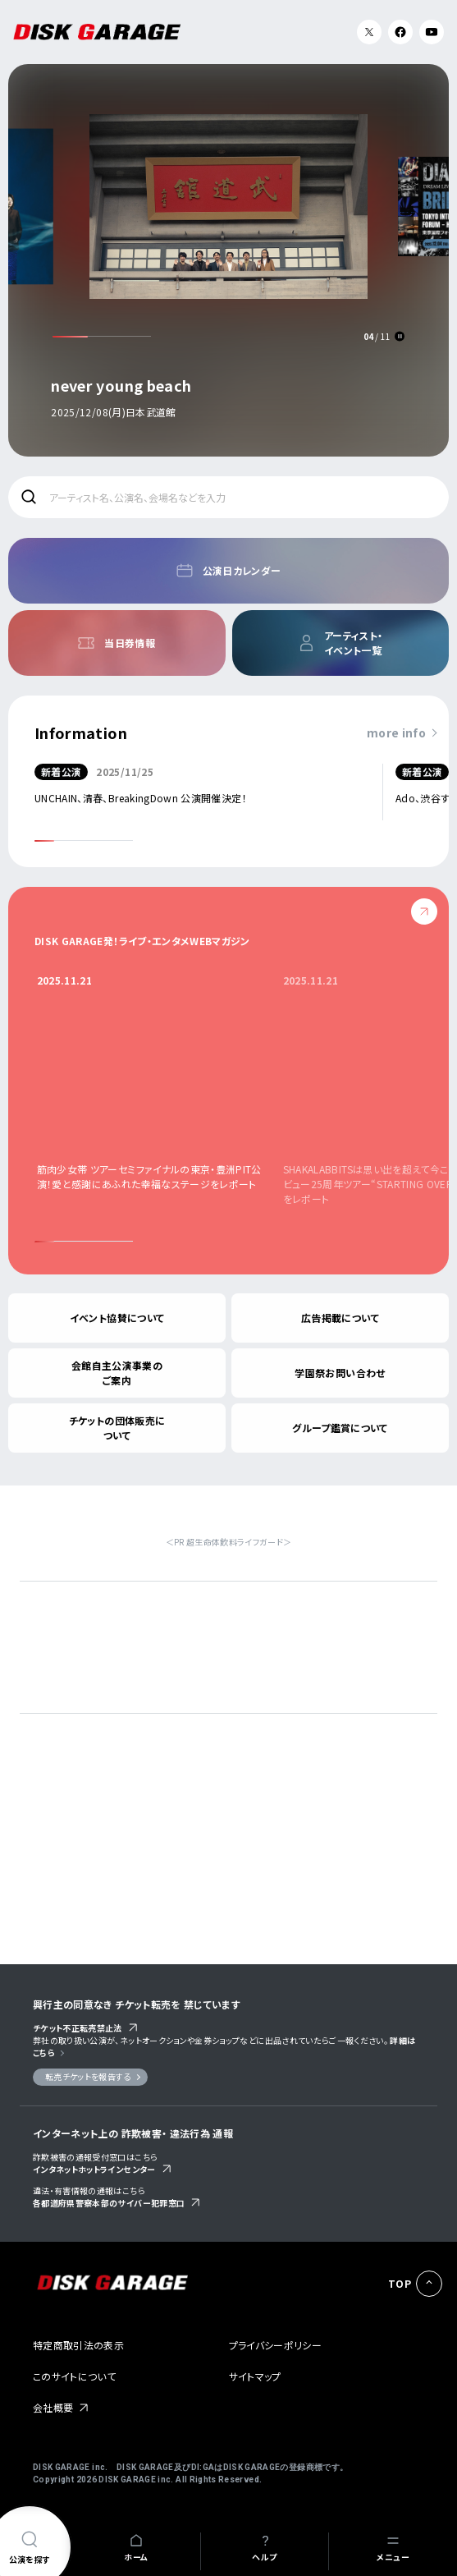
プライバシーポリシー (275, 2345)
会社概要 (53, 2407)
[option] (229, 257)
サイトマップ (255, 2376)
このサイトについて (74, 2376)
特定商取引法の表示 (78, 2345)
